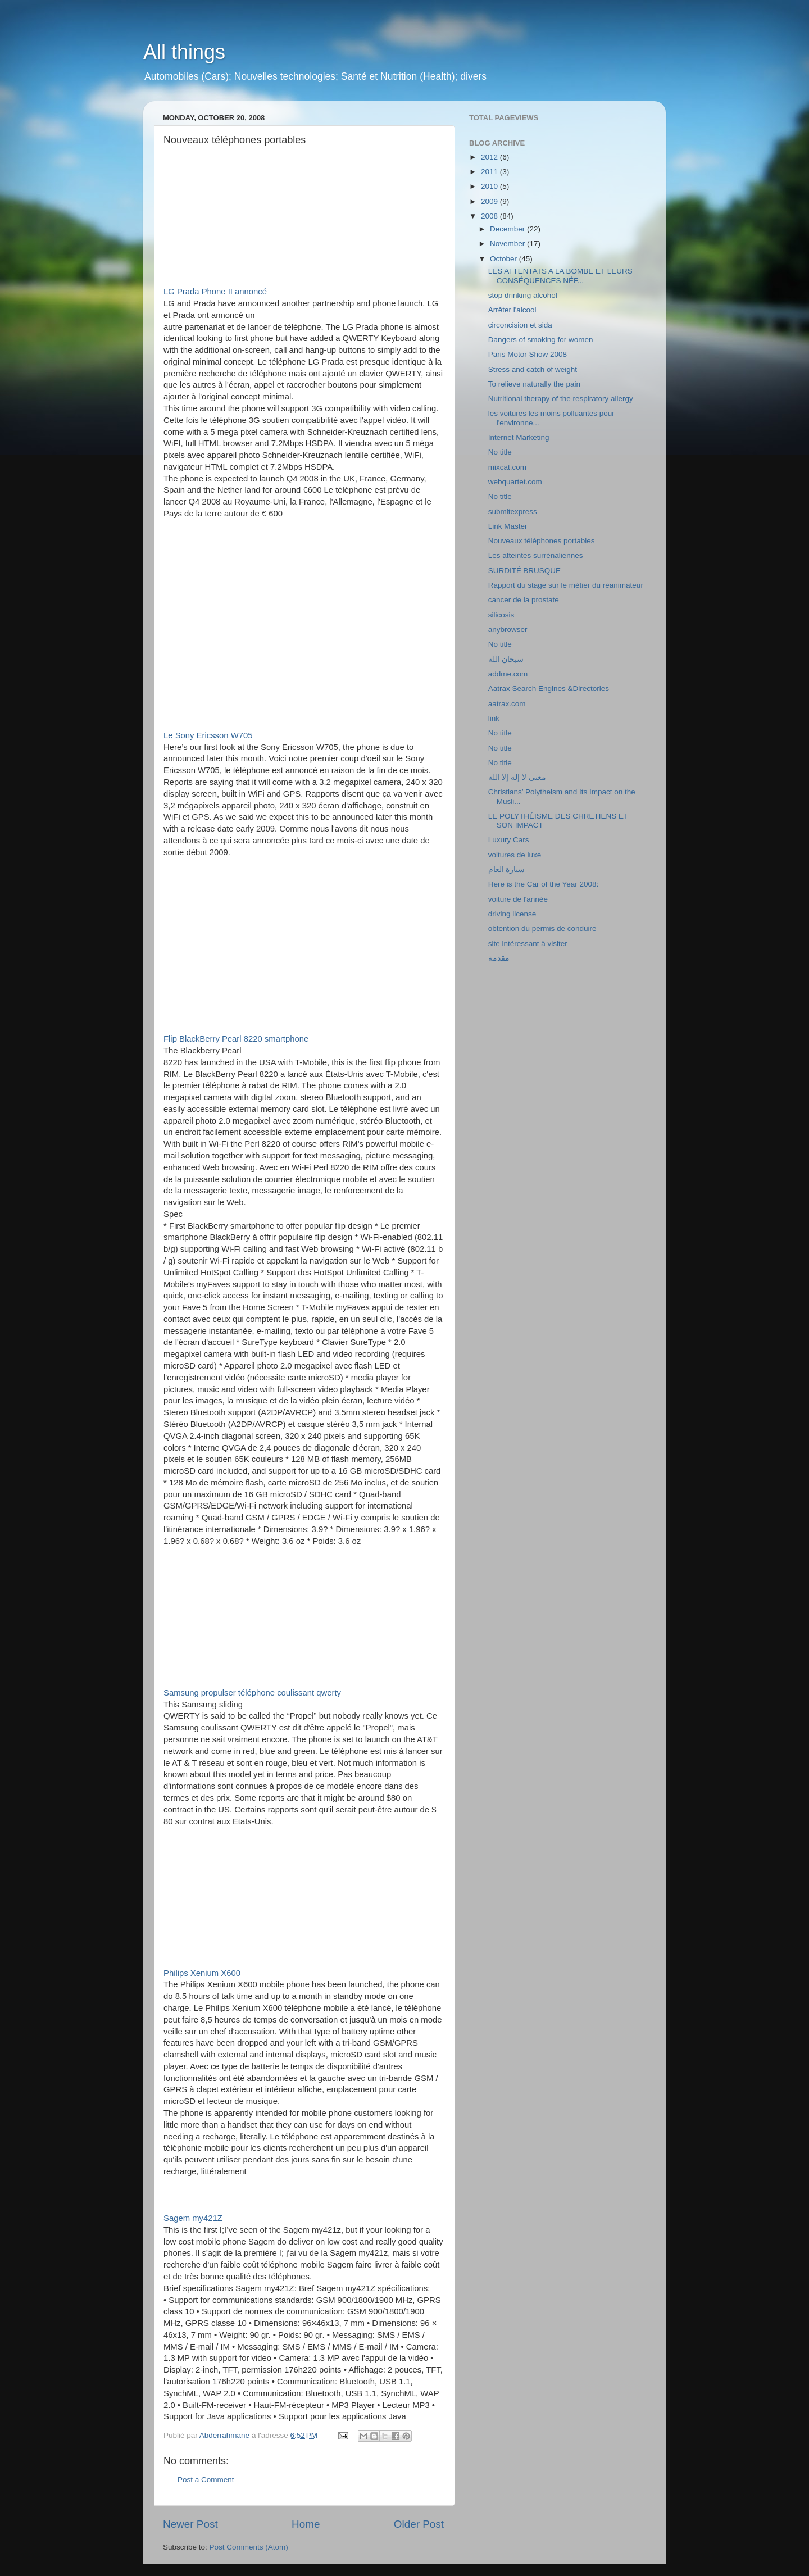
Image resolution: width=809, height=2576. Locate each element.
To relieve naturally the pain (534, 384)
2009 (490, 201)
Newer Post (190, 2524)
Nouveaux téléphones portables (541, 541)
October (504, 259)
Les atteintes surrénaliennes (535, 555)
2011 (490, 171)
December (508, 229)
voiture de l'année (518, 899)
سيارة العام (506, 869)
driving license (512, 914)
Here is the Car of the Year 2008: (543, 884)
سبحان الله (506, 659)
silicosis (501, 615)
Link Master (508, 526)
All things (184, 51)
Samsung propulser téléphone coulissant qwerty (252, 1692)
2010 (490, 186)
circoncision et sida (520, 325)
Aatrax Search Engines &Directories (548, 688)
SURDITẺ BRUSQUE (524, 570)
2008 (490, 216)
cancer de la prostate (523, 600)
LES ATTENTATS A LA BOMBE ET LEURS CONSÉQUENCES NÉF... (560, 275)
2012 (490, 157)
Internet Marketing (518, 437)
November (508, 243)
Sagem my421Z (192, 2218)
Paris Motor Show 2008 (527, 354)
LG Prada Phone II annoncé (215, 291)
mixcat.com (507, 467)
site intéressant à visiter (527, 943)
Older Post (419, 2524)
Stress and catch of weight (532, 369)
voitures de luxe (515, 855)
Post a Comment (206, 2479)
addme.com (508, 674)
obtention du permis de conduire (542, 928)
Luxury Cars (508, 839)
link (493, 718)
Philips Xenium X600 (201, 1973)
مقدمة (499, 958)
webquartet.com (515, 482)
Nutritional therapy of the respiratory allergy (560, 398)
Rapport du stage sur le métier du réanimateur (565, 585)
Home (306, 2524)
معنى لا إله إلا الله (517, 777)
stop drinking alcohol (522, 295)
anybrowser (508, 629)
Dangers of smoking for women (540, 339)
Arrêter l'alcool (512, 310)
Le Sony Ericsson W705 (207, 735)
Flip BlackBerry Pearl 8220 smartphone (235, 1038)
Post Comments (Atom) (249, 2547)
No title (500, 452)
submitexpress (512, 511)
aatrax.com (507, 703)
